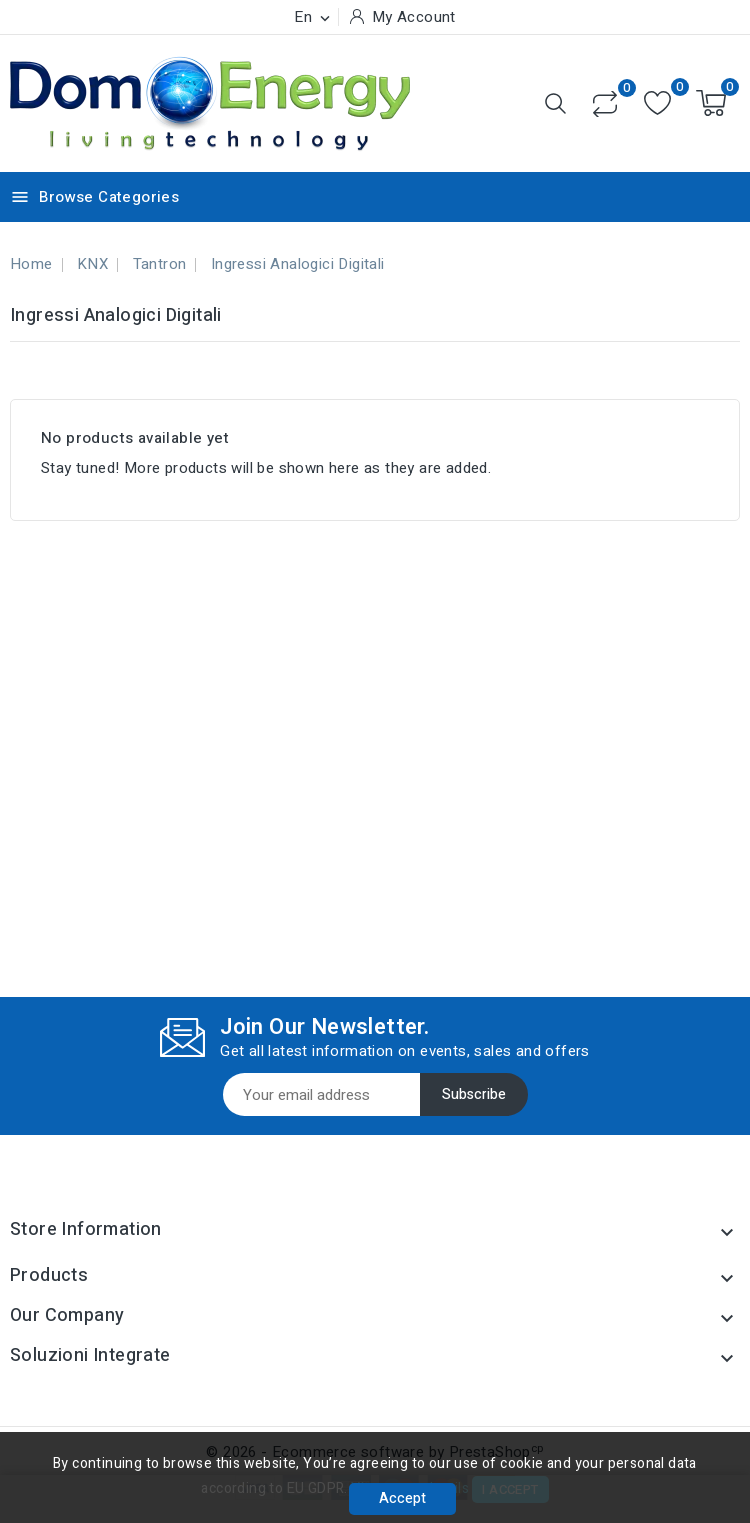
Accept (402, 1498)
